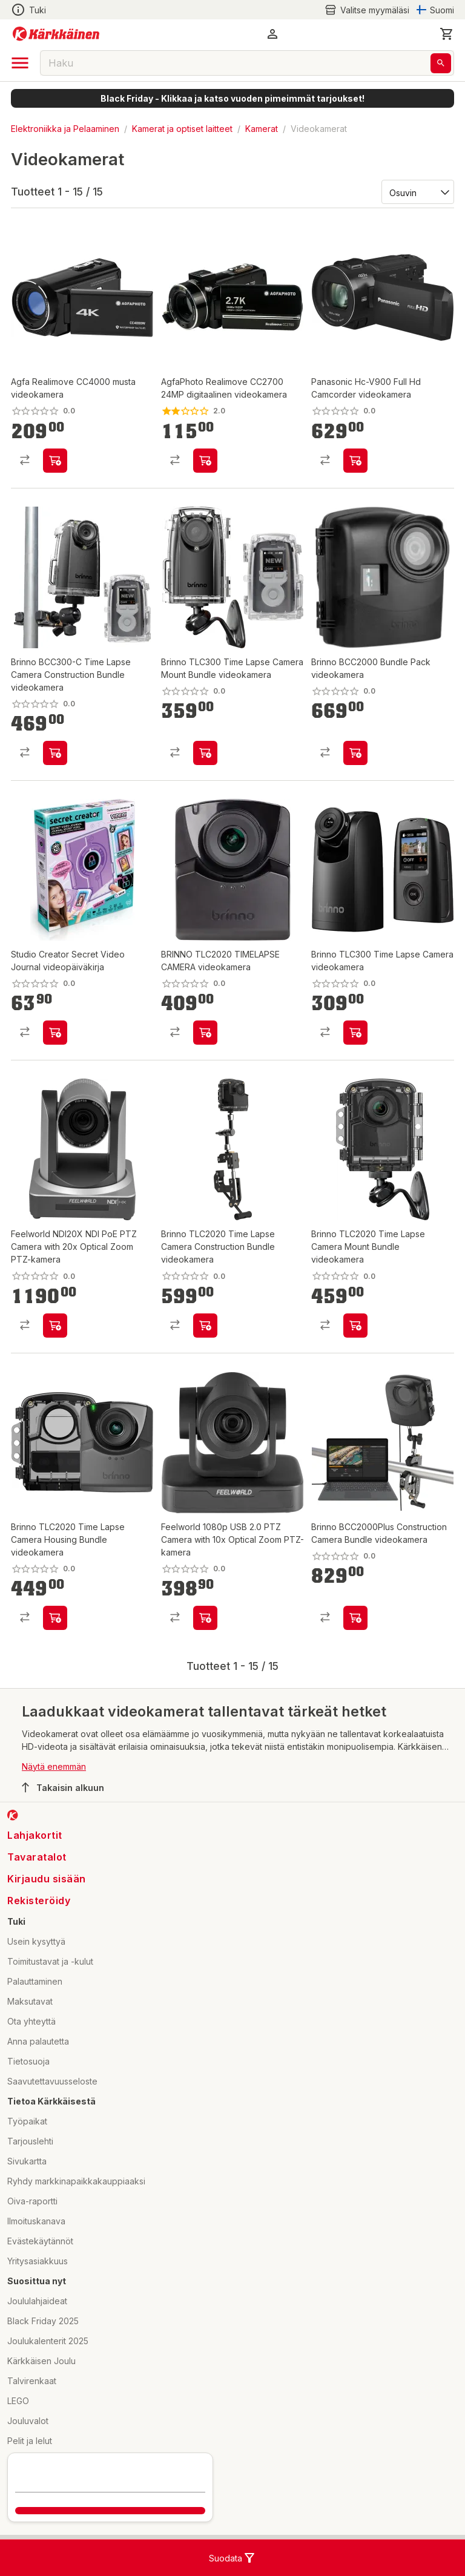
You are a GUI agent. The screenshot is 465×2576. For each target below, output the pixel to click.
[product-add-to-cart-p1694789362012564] (55, 1618)
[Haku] (440, 63)
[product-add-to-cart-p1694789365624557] (55, 1032)
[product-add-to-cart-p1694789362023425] (205, 1325)
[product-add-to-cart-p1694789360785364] (205, 1618)
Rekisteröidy (38, 1900)
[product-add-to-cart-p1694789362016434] (355, 1618)
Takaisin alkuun (63, 1787)
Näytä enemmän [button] (54, 1766)
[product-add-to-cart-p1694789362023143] (205, 1032)
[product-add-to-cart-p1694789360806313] (55, 1325)
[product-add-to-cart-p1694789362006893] (205, 753)
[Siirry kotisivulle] (56, 34)
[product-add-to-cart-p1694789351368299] (55, 460)
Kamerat (261, 128)
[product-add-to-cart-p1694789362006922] (355, 1032)
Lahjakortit (34, 1835)
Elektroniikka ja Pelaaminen (65, 128)
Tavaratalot (37, 1857)
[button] (272, 34)
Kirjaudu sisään (46, 1879)
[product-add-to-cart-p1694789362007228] (55, 753)
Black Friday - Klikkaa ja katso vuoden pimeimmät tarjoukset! (232, 98)
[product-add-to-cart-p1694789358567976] (355, 460)
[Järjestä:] (417, 192)
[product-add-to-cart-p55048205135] (205, 460)
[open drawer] (20, 62)
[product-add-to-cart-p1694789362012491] (355, 1325)
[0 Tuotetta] (447, 34)
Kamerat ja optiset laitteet (182, 128)
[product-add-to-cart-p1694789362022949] (355, 753)
